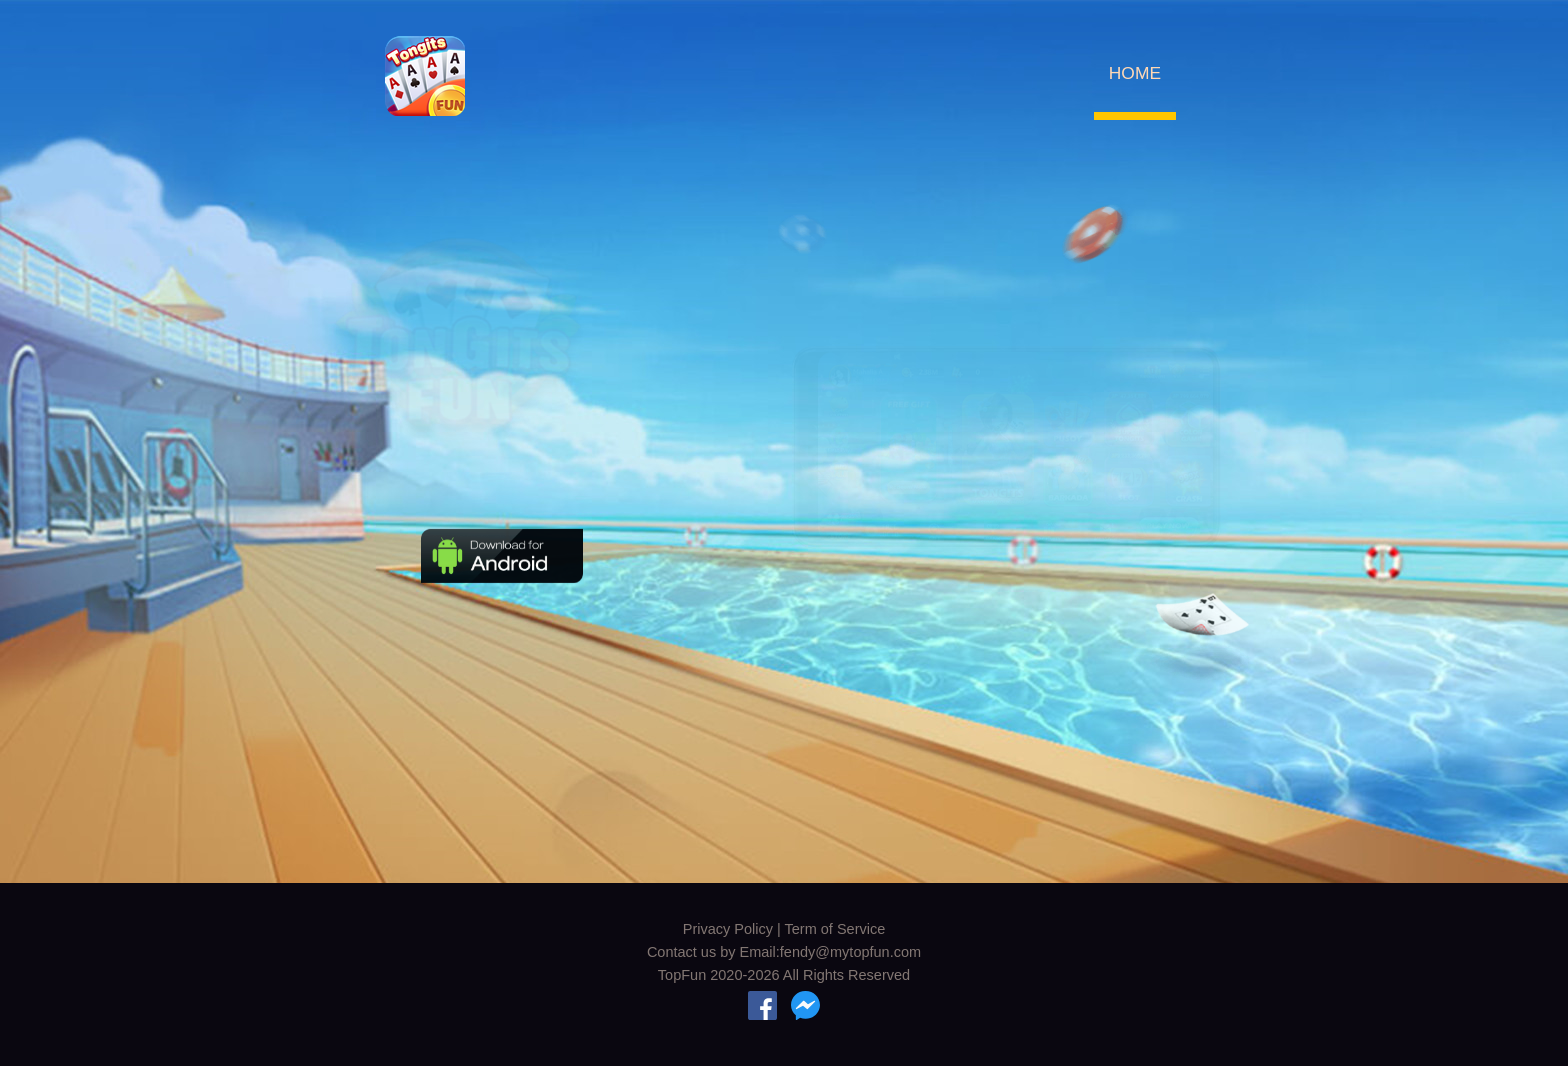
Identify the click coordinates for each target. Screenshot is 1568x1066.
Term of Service (835, 929)
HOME (1135, 73)
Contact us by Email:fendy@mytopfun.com (784, 952)
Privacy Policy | (734, 929)
